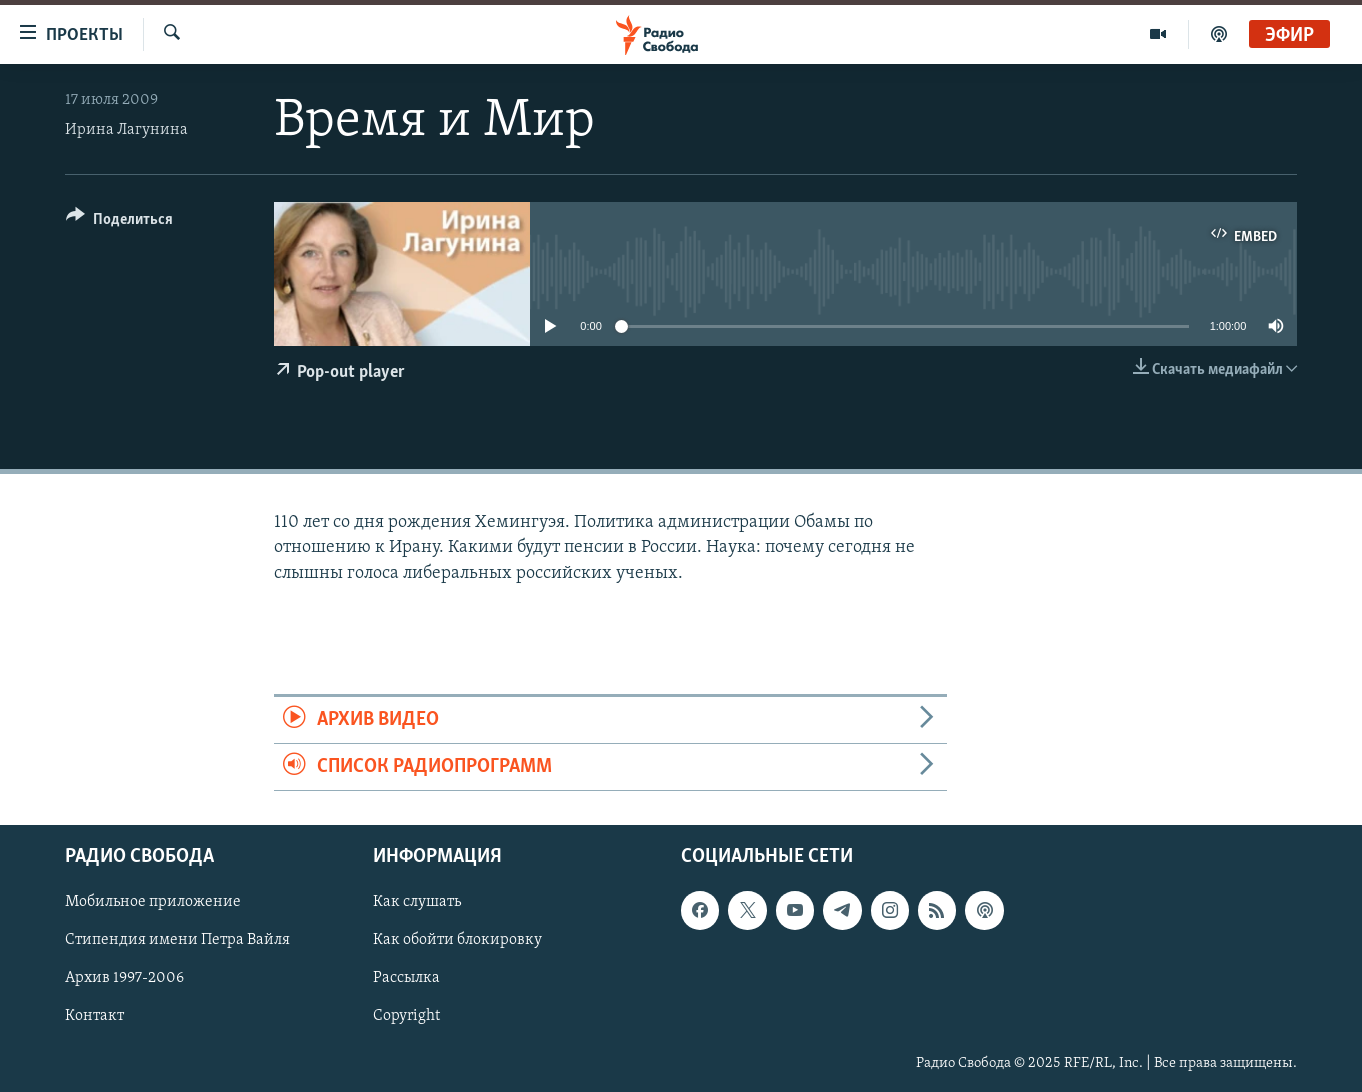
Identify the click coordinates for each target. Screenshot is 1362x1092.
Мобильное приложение (153, 903)
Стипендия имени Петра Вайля (177, 941)
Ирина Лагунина (126, 130)
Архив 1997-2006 (124, 979)
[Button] (119, 222)
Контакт (94, 1017)
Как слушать (417, 903)
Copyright (406, 1017)
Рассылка (406, 979)
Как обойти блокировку (457, 941)
